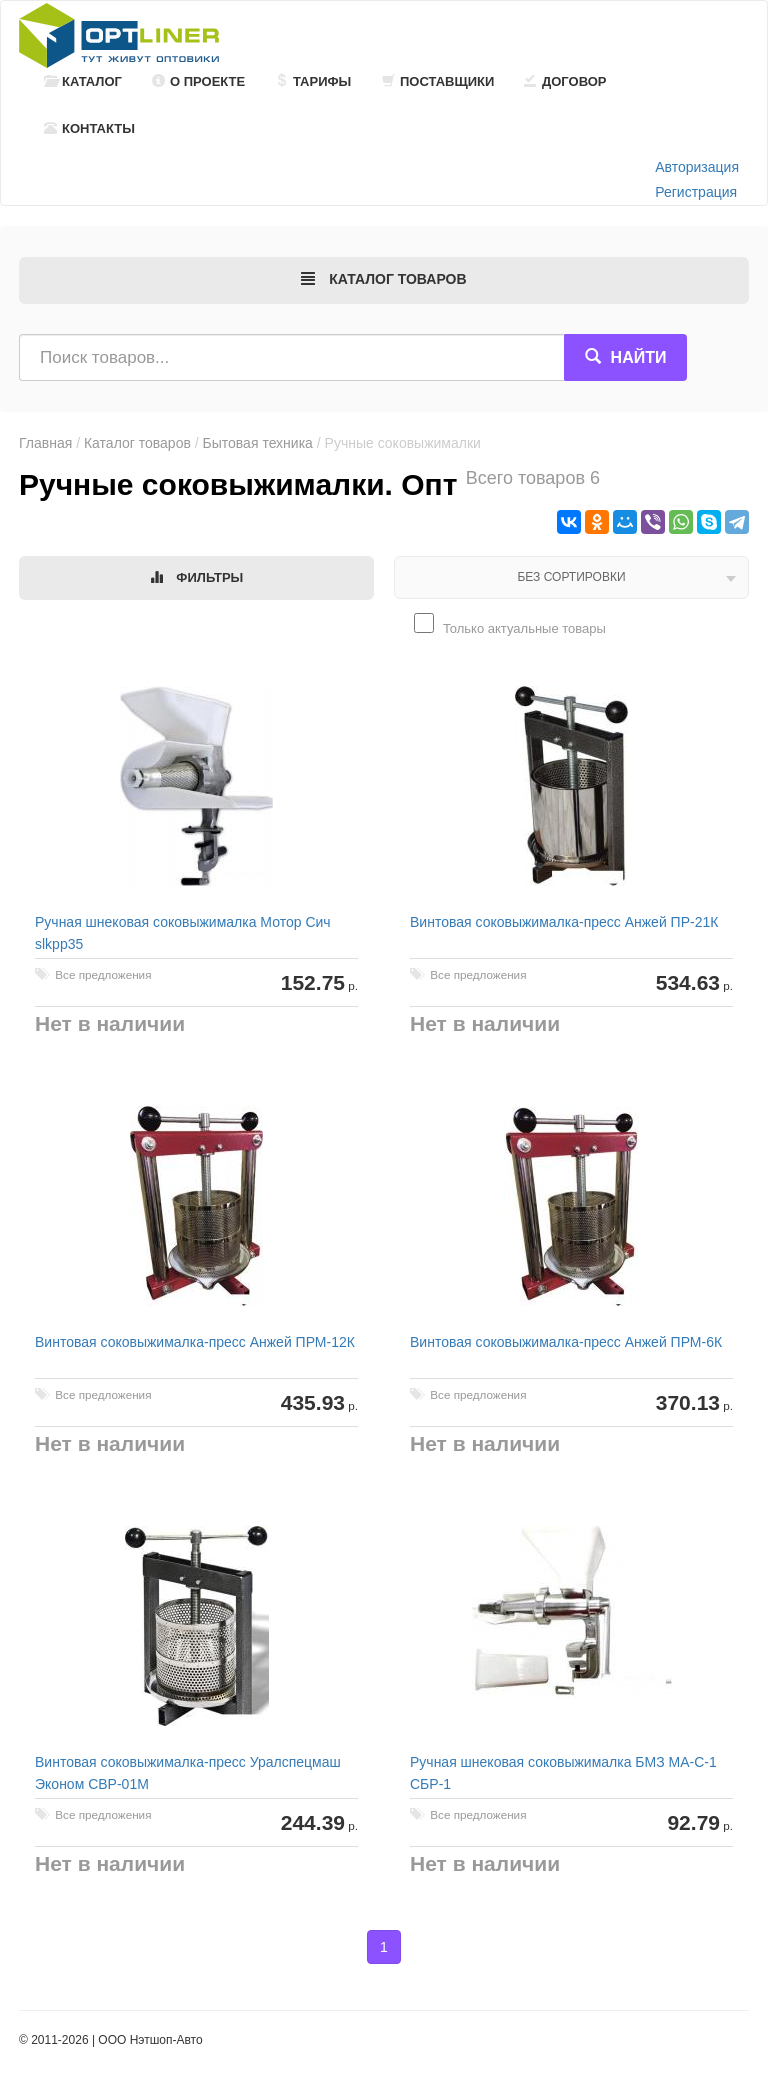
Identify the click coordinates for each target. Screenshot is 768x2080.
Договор (565, 81)
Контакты (89, 128)
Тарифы (313, 81)
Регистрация (696, 192)
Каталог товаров (137, 443)
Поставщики (438, 81)
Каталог (83, 81)
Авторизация (697, 167)
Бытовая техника (258, 443)
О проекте (198, 81)
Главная (45, 443)
